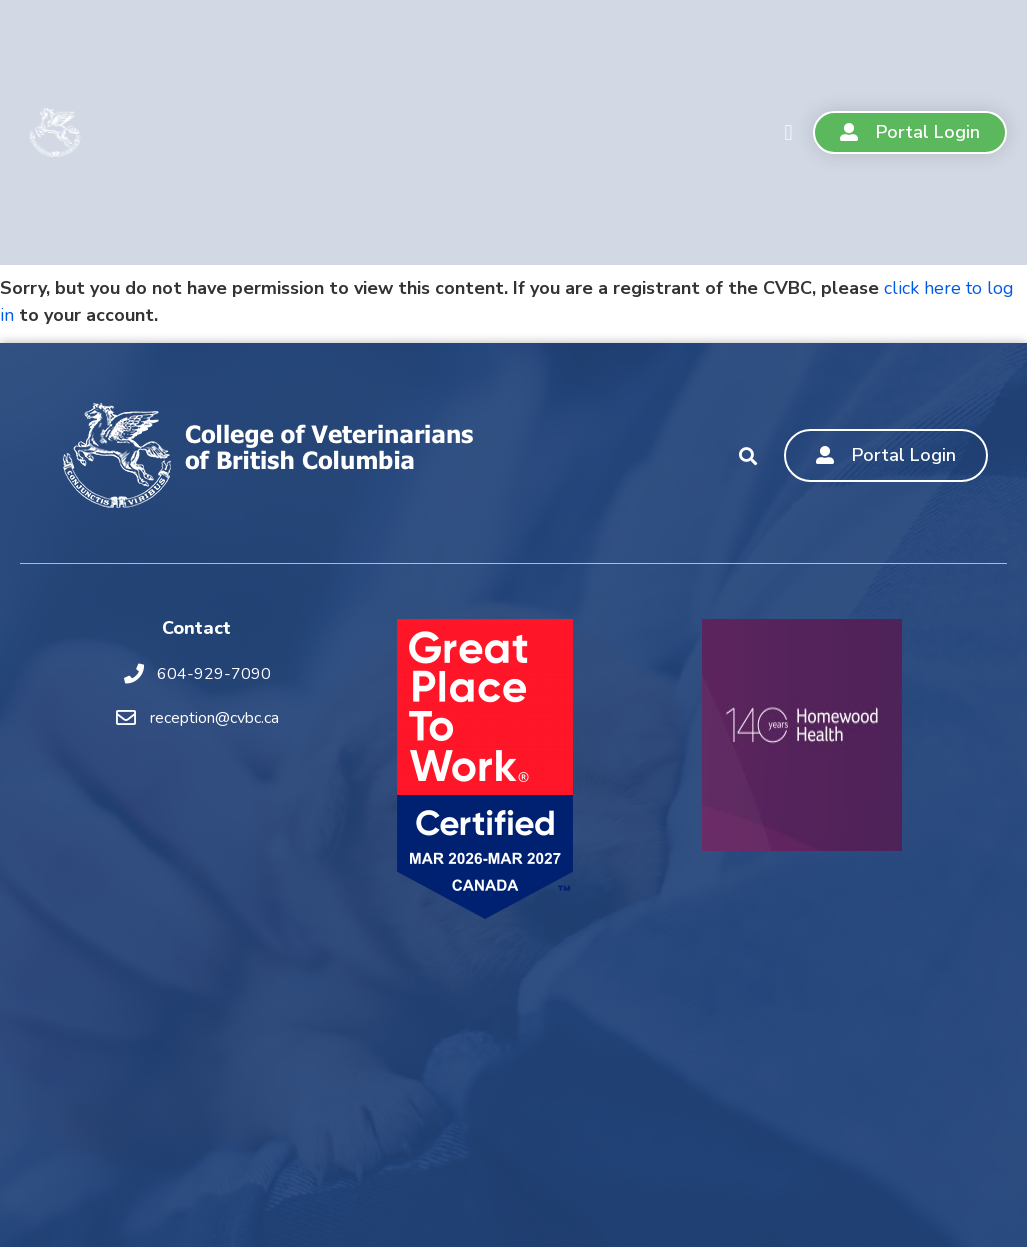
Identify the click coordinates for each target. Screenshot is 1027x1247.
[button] (788, 132)
